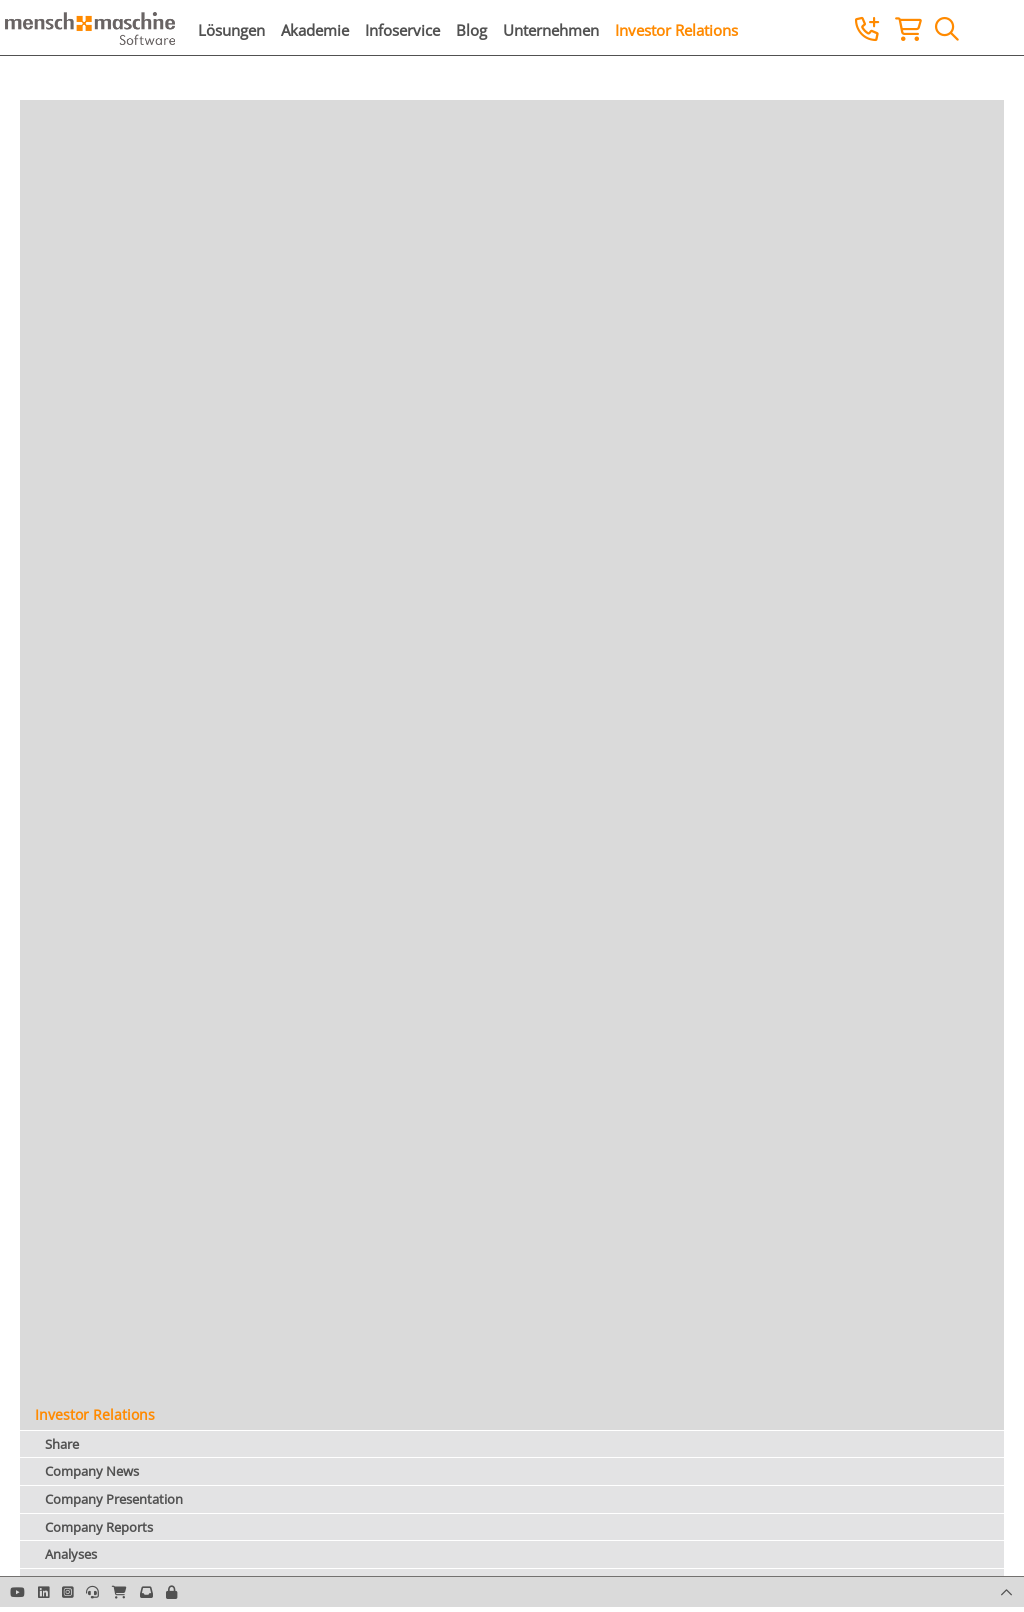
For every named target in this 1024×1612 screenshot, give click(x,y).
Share (62, 1444)
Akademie (315, 30)
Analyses (71, 1554)
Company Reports (99, 1527)
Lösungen (231, 30)
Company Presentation (114, 1499)
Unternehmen (551, 30)
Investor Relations (676, 30)
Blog (471, 30)
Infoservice (402, 30)
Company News (92, 1471)
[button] (171, 1592)
